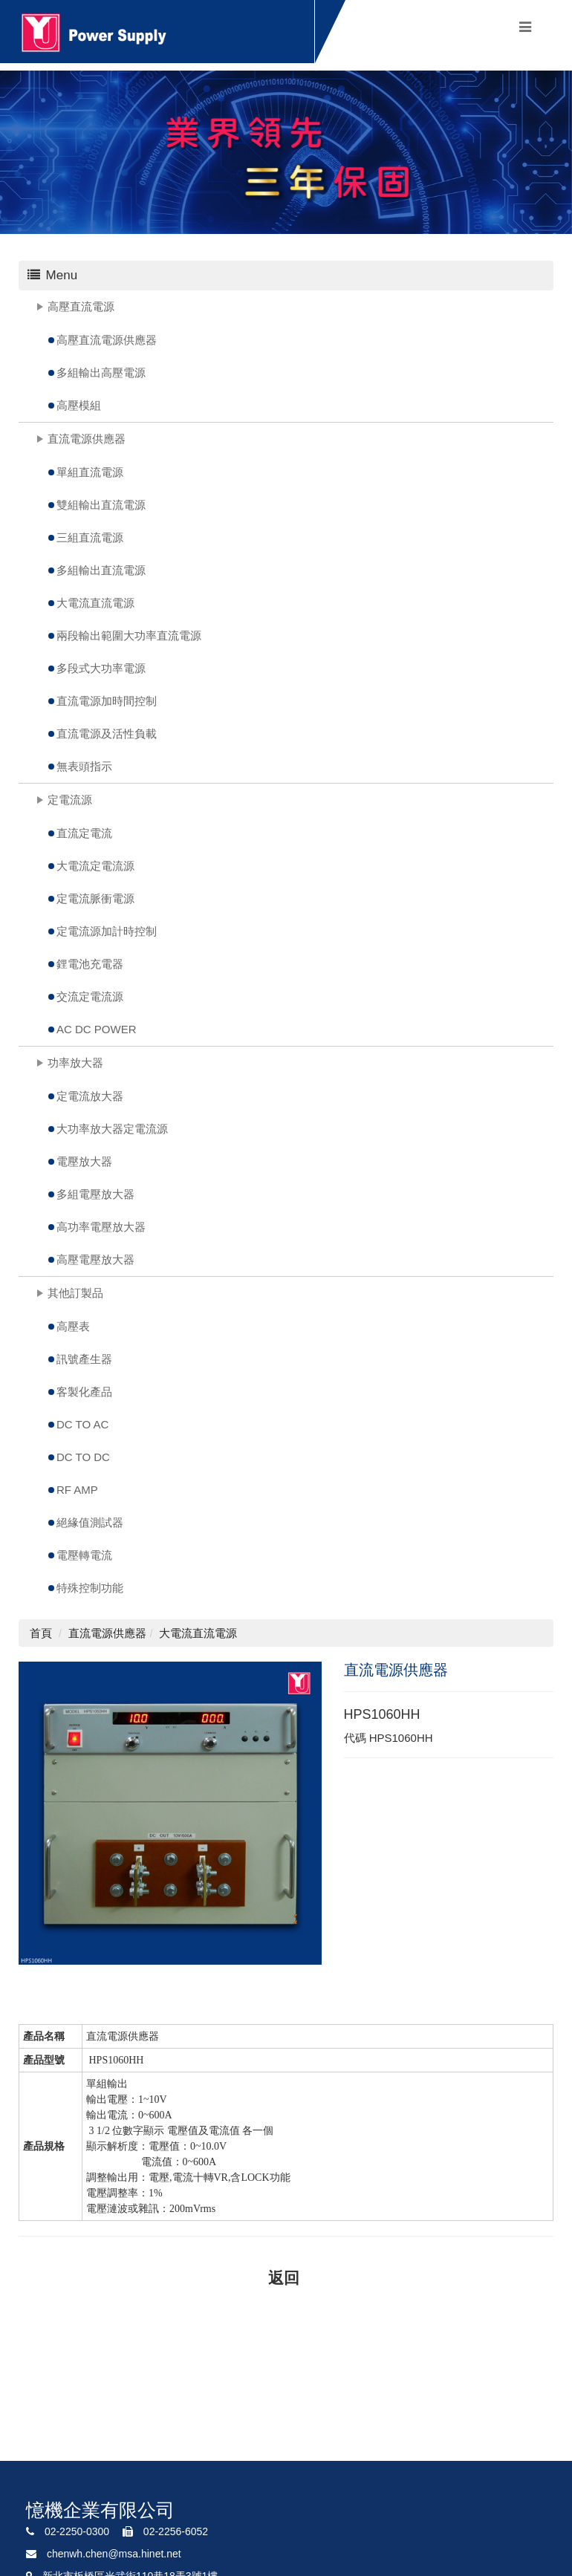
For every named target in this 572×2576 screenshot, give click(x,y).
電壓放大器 (84, 1161)
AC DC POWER (96, 1029)
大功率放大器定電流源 (112, 1128)
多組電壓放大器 (95, 1194)
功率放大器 (75, 1062)
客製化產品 (84, 1391)
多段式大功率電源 (101, 668)
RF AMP (77, 1489)
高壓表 (73, 1326)
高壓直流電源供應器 (106, 340)
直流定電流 (84, 833)
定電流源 (70, 799)
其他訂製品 (75, 1293)
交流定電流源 (89, 996)
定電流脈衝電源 (95, 898)
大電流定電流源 (95, 865)
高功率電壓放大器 (101, 1226)
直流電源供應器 (87, 438)
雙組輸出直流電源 (101, 504)
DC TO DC (83, 1457)
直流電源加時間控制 (106, 701)
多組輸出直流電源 (101, 570)
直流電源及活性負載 (106, 733)
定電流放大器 (89, 1096)
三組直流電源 (89, 537)
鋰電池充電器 (89, 963)
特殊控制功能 (89, 1587)
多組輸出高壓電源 (101, 372)
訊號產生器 (84, 1359)
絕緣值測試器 (89, 1522)
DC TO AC (82, 1424)
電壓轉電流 (84, 1555)
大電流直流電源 (95, 602)
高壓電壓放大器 (95, 1259)
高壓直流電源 (81, 306)
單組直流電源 (89, 472)
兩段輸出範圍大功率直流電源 (128, 635)
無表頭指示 (84, 766)
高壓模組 (78, 405)
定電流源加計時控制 (106, 931)
